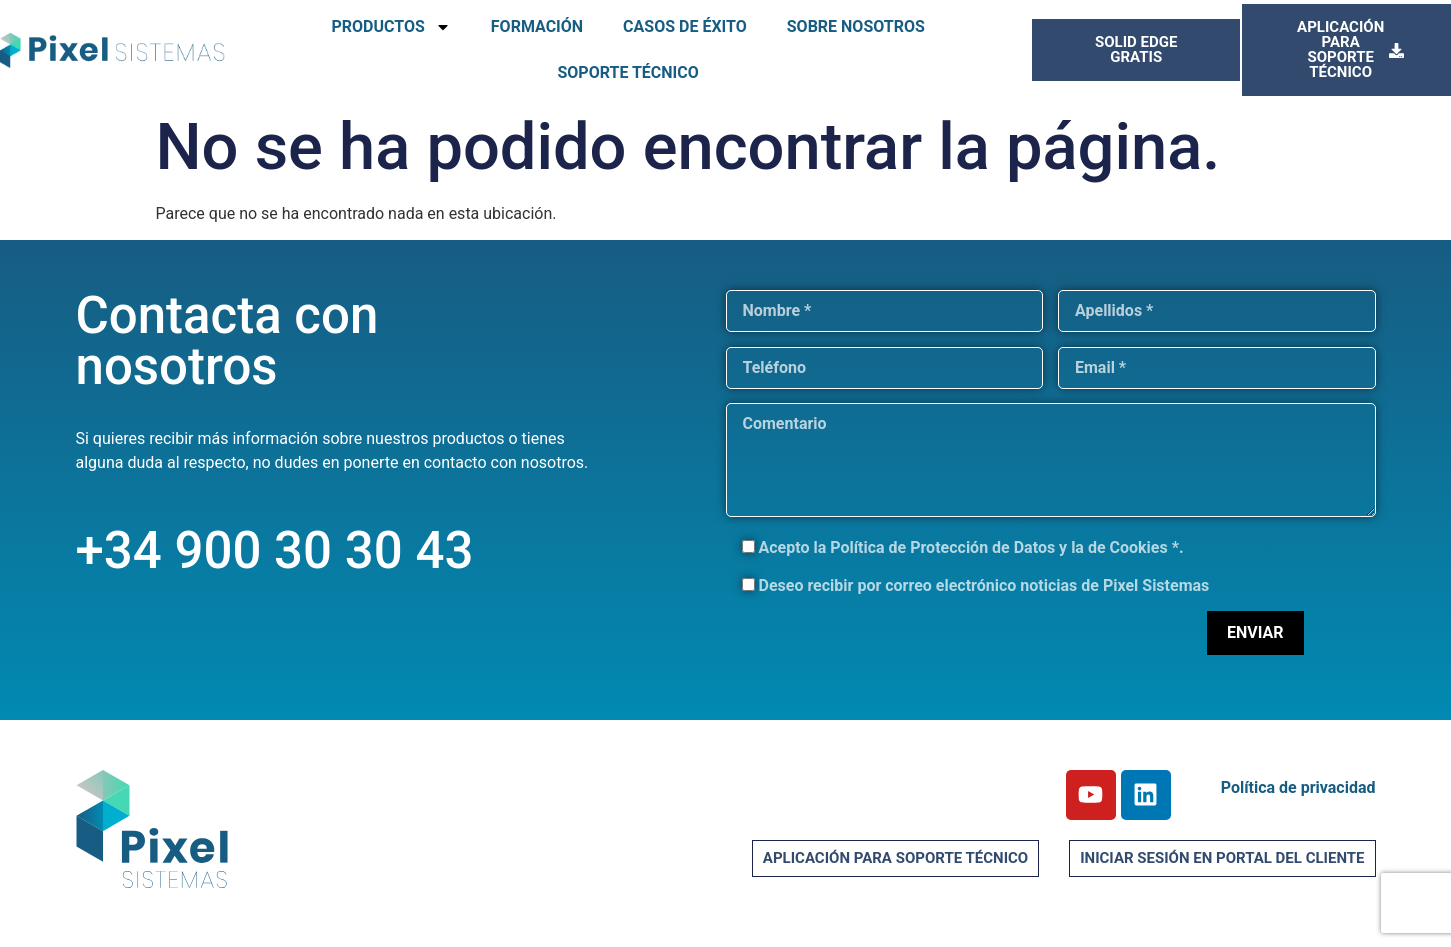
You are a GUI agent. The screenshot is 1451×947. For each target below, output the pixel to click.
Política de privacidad (1298, 787)
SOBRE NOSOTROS (856, 26)
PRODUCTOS (390, 27)
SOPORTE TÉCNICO (627, 72)
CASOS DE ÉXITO (685, 26)
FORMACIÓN (537, 26)
